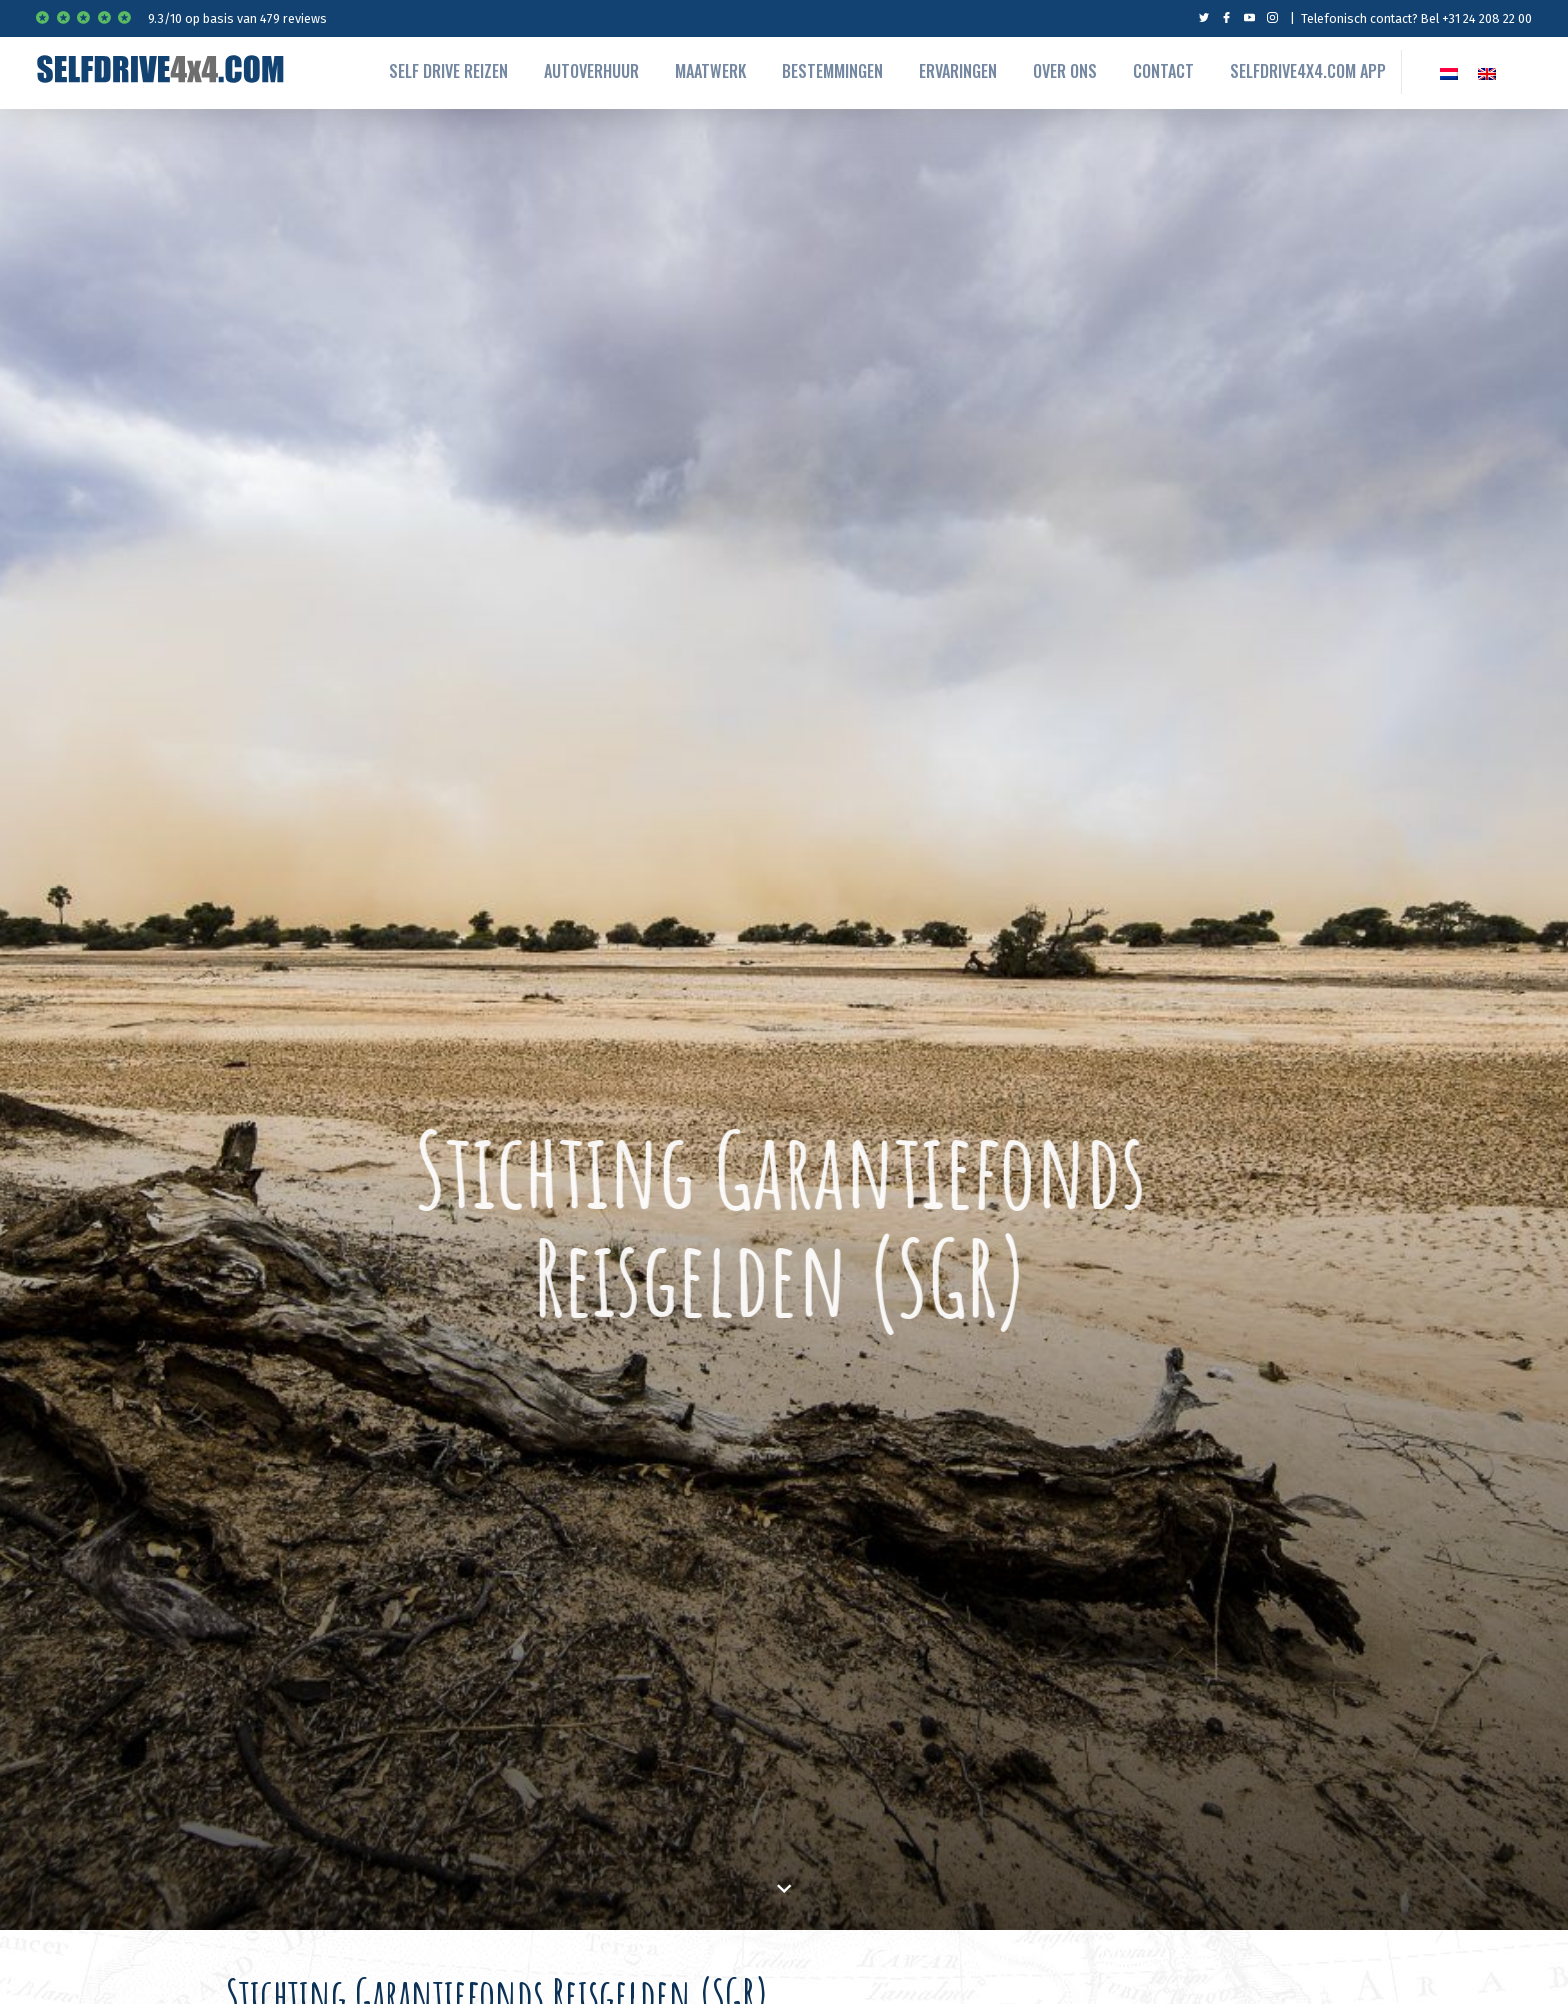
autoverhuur (591, 71)
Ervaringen (958, 71)
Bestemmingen (832, 71)
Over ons (1065, 71)
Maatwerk (710, 71)
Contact (1163, 71)
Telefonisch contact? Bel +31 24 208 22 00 (1416, 18)
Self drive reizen (448, 71)
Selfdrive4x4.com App (1308, 71)
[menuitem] (1449, 71)
